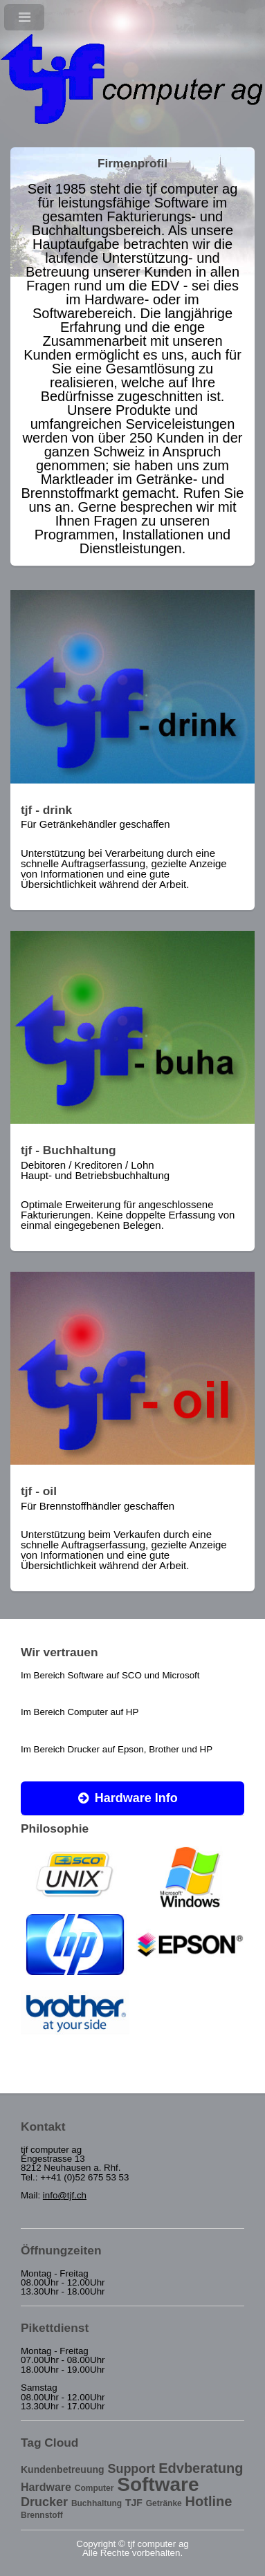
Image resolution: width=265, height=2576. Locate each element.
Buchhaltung (96, 2503)
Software (158, 2484)
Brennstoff (42, 2515)
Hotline (208, 2501)
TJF (134, 2502)
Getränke (164, 2503)
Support (131, 2469)
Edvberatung (200, 2468)
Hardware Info (136, 1798)
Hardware (46, 2487)
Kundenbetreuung (62, 2469)
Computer (94, 2488)
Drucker (44, 2502)
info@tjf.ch (64, 2195)
